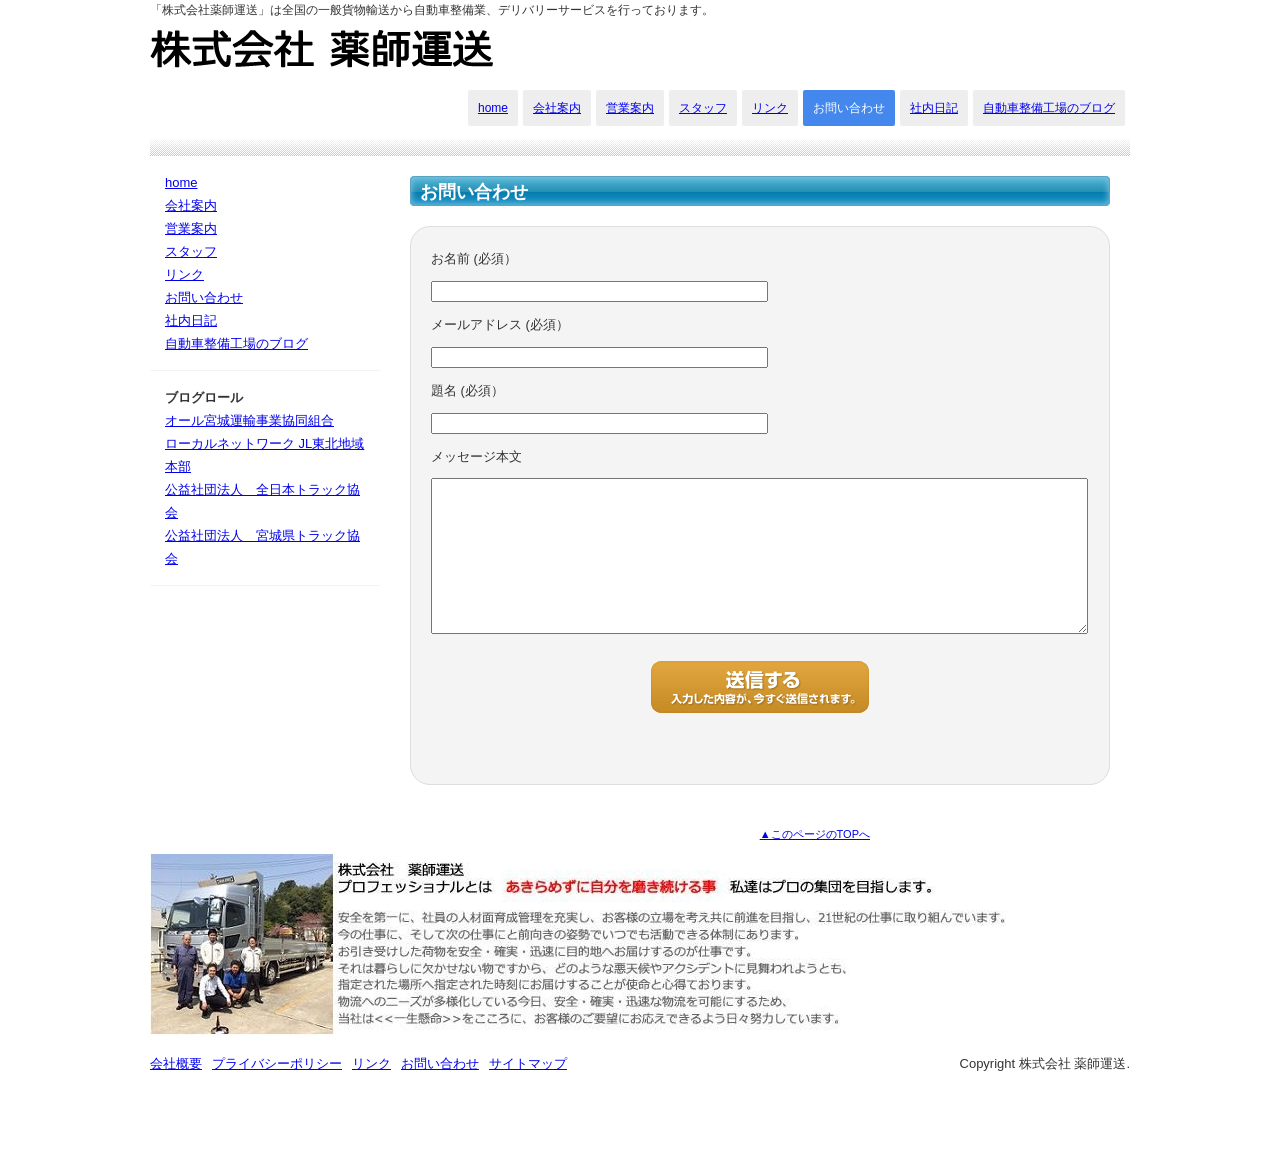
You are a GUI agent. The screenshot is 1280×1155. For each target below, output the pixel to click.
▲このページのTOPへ (815, 864)
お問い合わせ (849, 108)
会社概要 (176, 1093)
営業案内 (630, 108)
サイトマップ (528, 1093)
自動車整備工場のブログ (1049, 108)
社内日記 (934, 108)
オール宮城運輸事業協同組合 (249, 420)
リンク (770, 108)
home (493, 108)
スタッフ (703, 108)
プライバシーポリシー (277, 1093)
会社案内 (557, 108)
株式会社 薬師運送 (324, 50)
